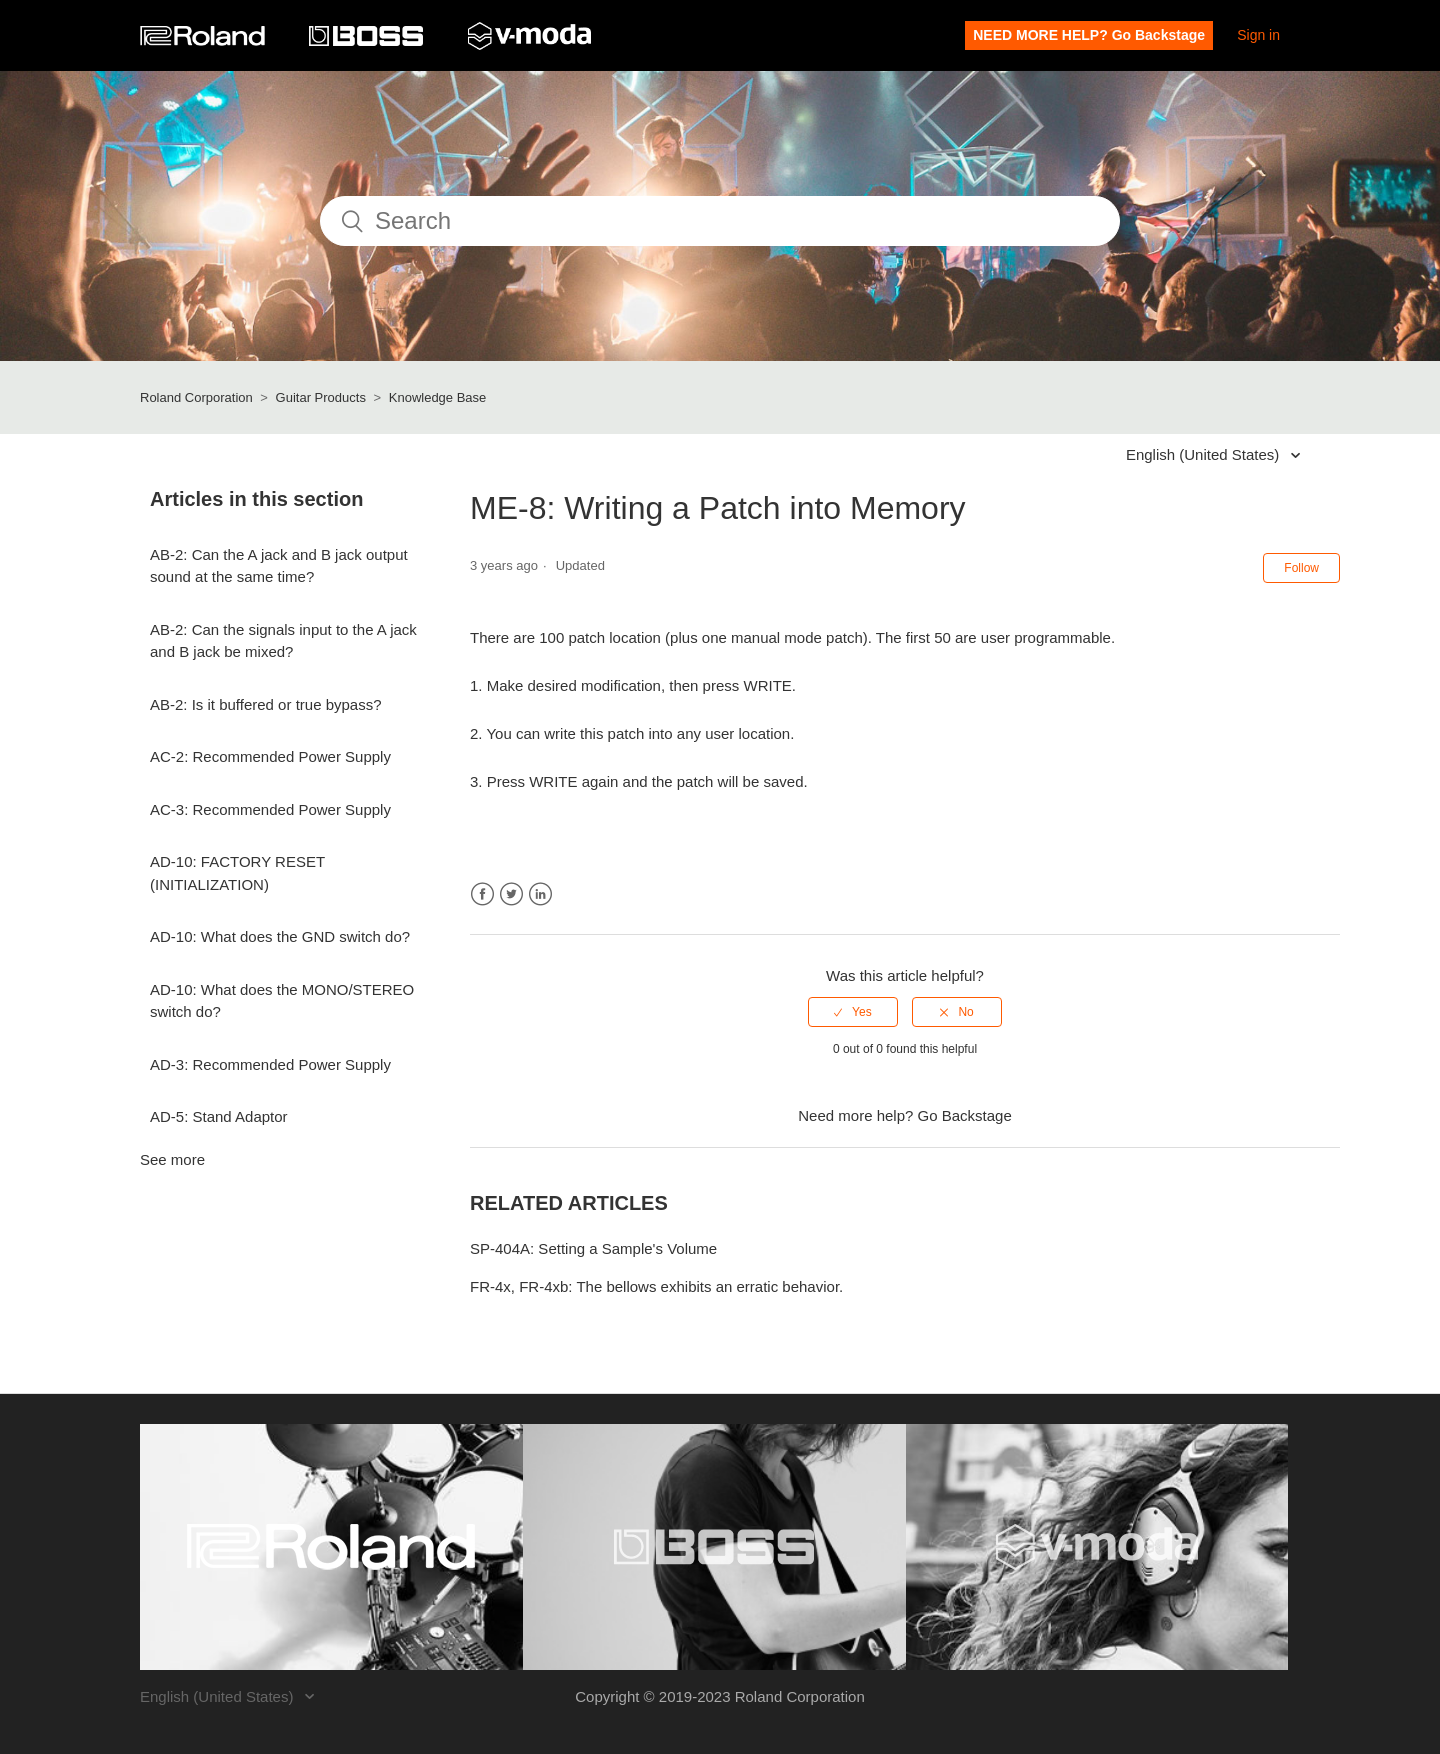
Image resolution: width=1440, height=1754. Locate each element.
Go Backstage (965, 1115)
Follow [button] (1301, 568)
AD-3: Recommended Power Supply (270, 1064)
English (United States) (1205, 454)
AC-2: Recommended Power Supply (270, 756)
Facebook (482, 894)
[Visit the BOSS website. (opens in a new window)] (714, 1547)
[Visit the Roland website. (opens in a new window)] (331, 1547)
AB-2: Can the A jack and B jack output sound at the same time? (279, 566)
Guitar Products (321, 397)
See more (172, 1159)
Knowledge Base (438, 397)
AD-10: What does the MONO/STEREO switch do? (282, 1001)
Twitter (511, 894)
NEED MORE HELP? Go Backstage (1089, 35)
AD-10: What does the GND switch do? (280, 936)
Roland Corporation (196, 397)
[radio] (853, 1012)
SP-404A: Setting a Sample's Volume (593, 1248)
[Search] (720, 221)
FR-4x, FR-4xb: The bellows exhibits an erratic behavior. (656, 1286)
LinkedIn (540, 894)
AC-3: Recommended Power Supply (270, 809)
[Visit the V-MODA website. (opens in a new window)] (1097, 1547)
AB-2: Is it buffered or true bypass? (266, 704)
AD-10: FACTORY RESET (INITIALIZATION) (237, 873)
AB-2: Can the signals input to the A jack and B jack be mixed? (283, 641)
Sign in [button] (1258, 35)
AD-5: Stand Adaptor (219, 1116)
